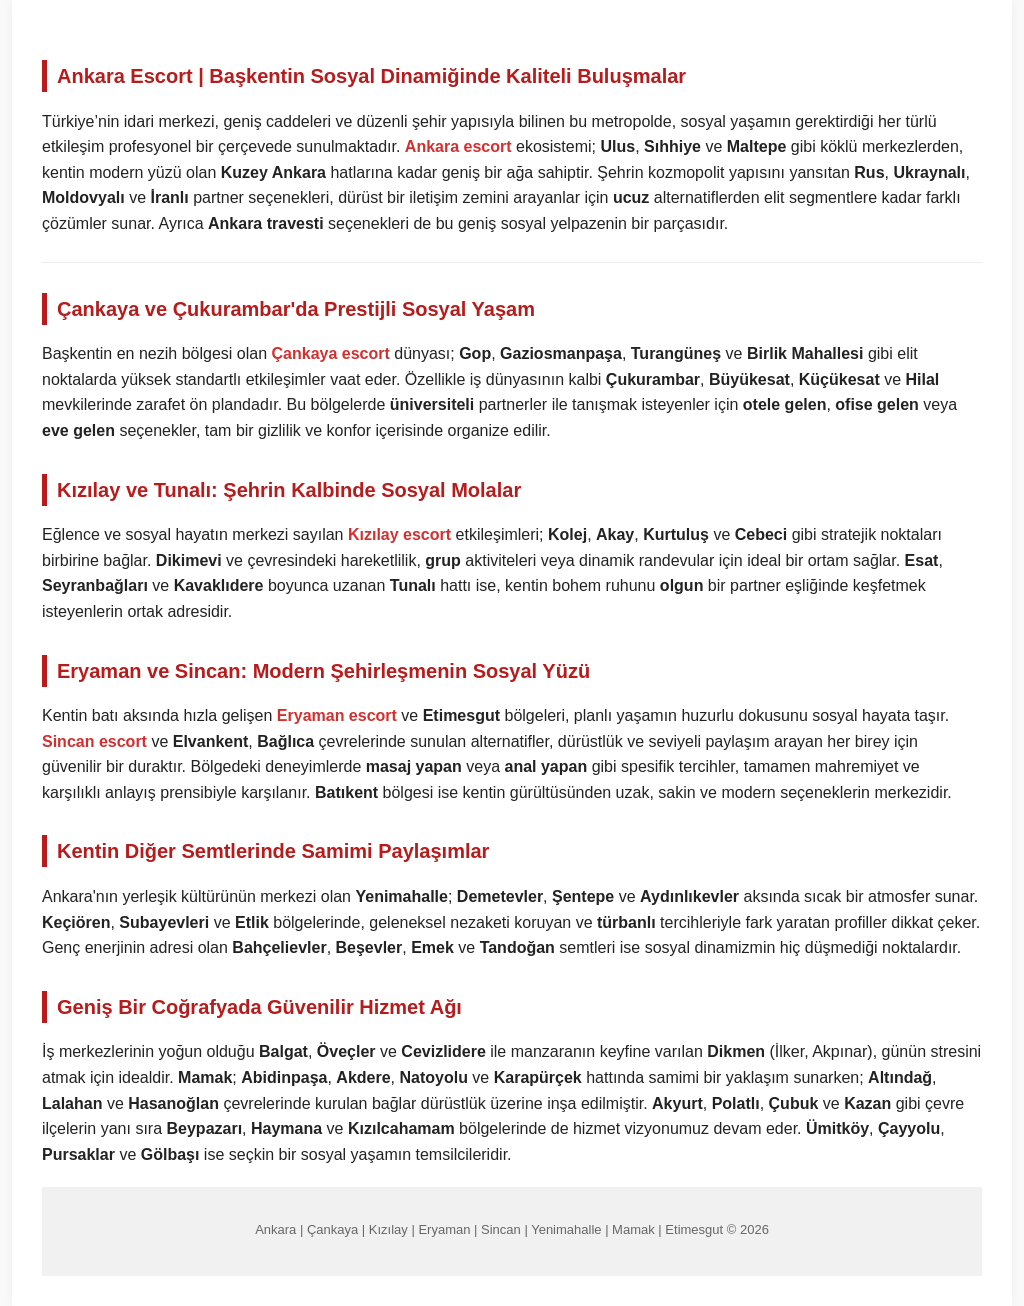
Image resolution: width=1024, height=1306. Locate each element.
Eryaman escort (337, 715)
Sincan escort (94, 741)
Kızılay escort (399, 534)
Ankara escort (458, 146)
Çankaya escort (331, 353)
